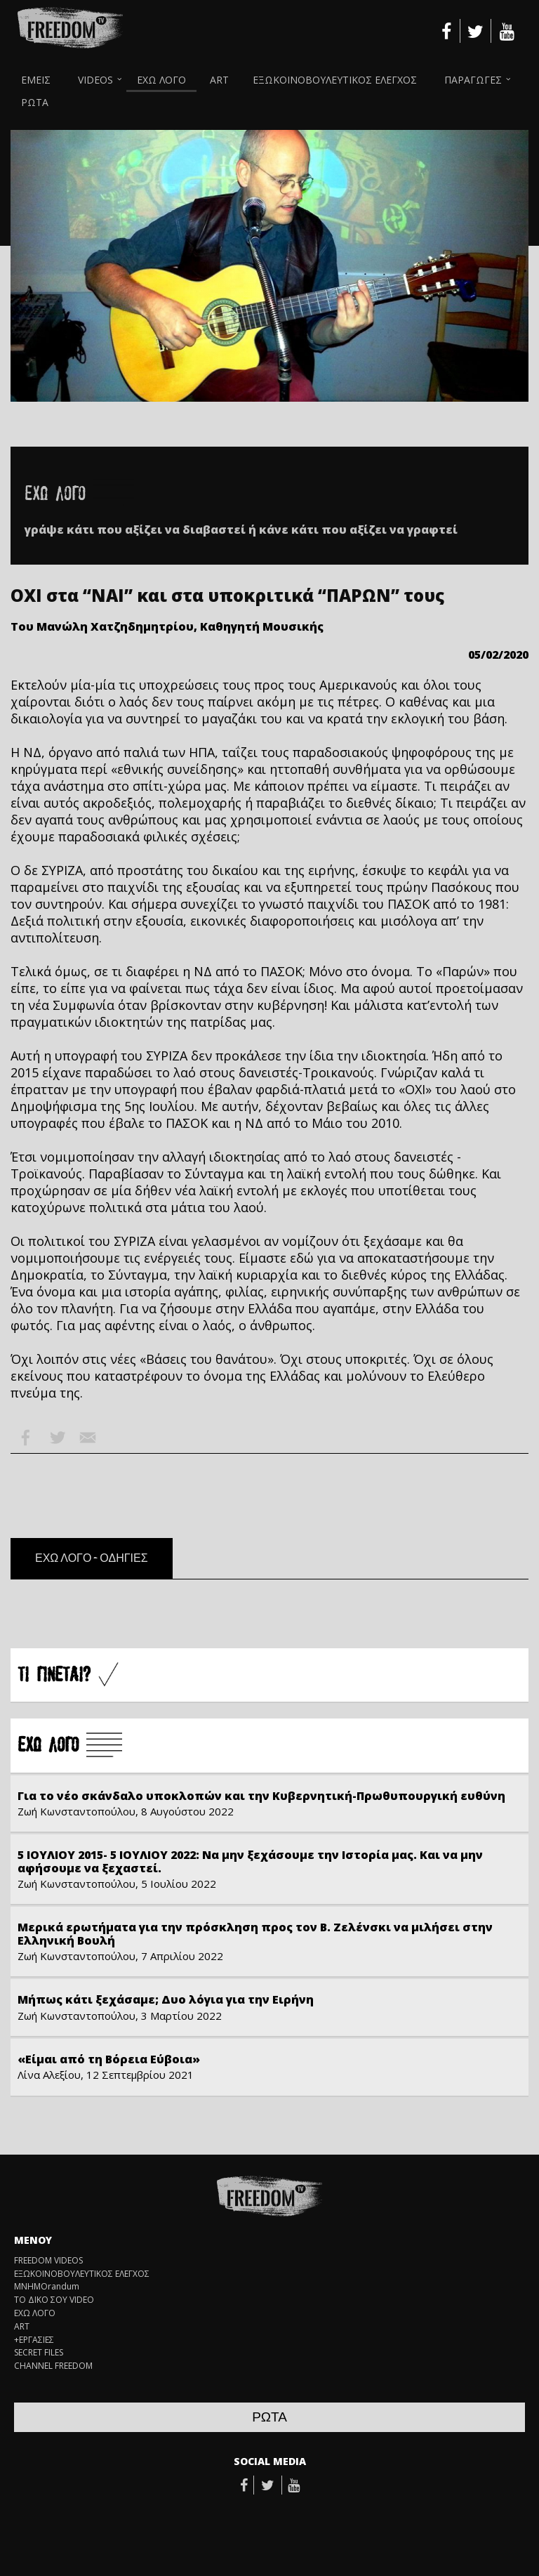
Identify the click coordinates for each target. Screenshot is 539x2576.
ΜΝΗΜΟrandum (46, 2287)
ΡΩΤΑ (34, 102)
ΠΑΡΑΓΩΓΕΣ (473, 79)
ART (219, 79)
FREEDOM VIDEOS (48, 2261)
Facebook (26, 1438)
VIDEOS (95, 79)
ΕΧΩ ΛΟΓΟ (161, 79)
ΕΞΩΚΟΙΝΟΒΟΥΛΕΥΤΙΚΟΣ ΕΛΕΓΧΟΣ (335, 79)
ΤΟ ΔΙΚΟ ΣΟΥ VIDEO (54, 2300)
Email (88, 1438)
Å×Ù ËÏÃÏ (70, 1746)
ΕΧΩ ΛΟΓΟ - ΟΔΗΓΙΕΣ (91, 1558)
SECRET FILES (38, 2353)
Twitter (57, 1438)
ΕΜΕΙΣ (36, 79)
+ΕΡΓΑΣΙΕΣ (34, 2340)
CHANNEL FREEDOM (53, 2366)
